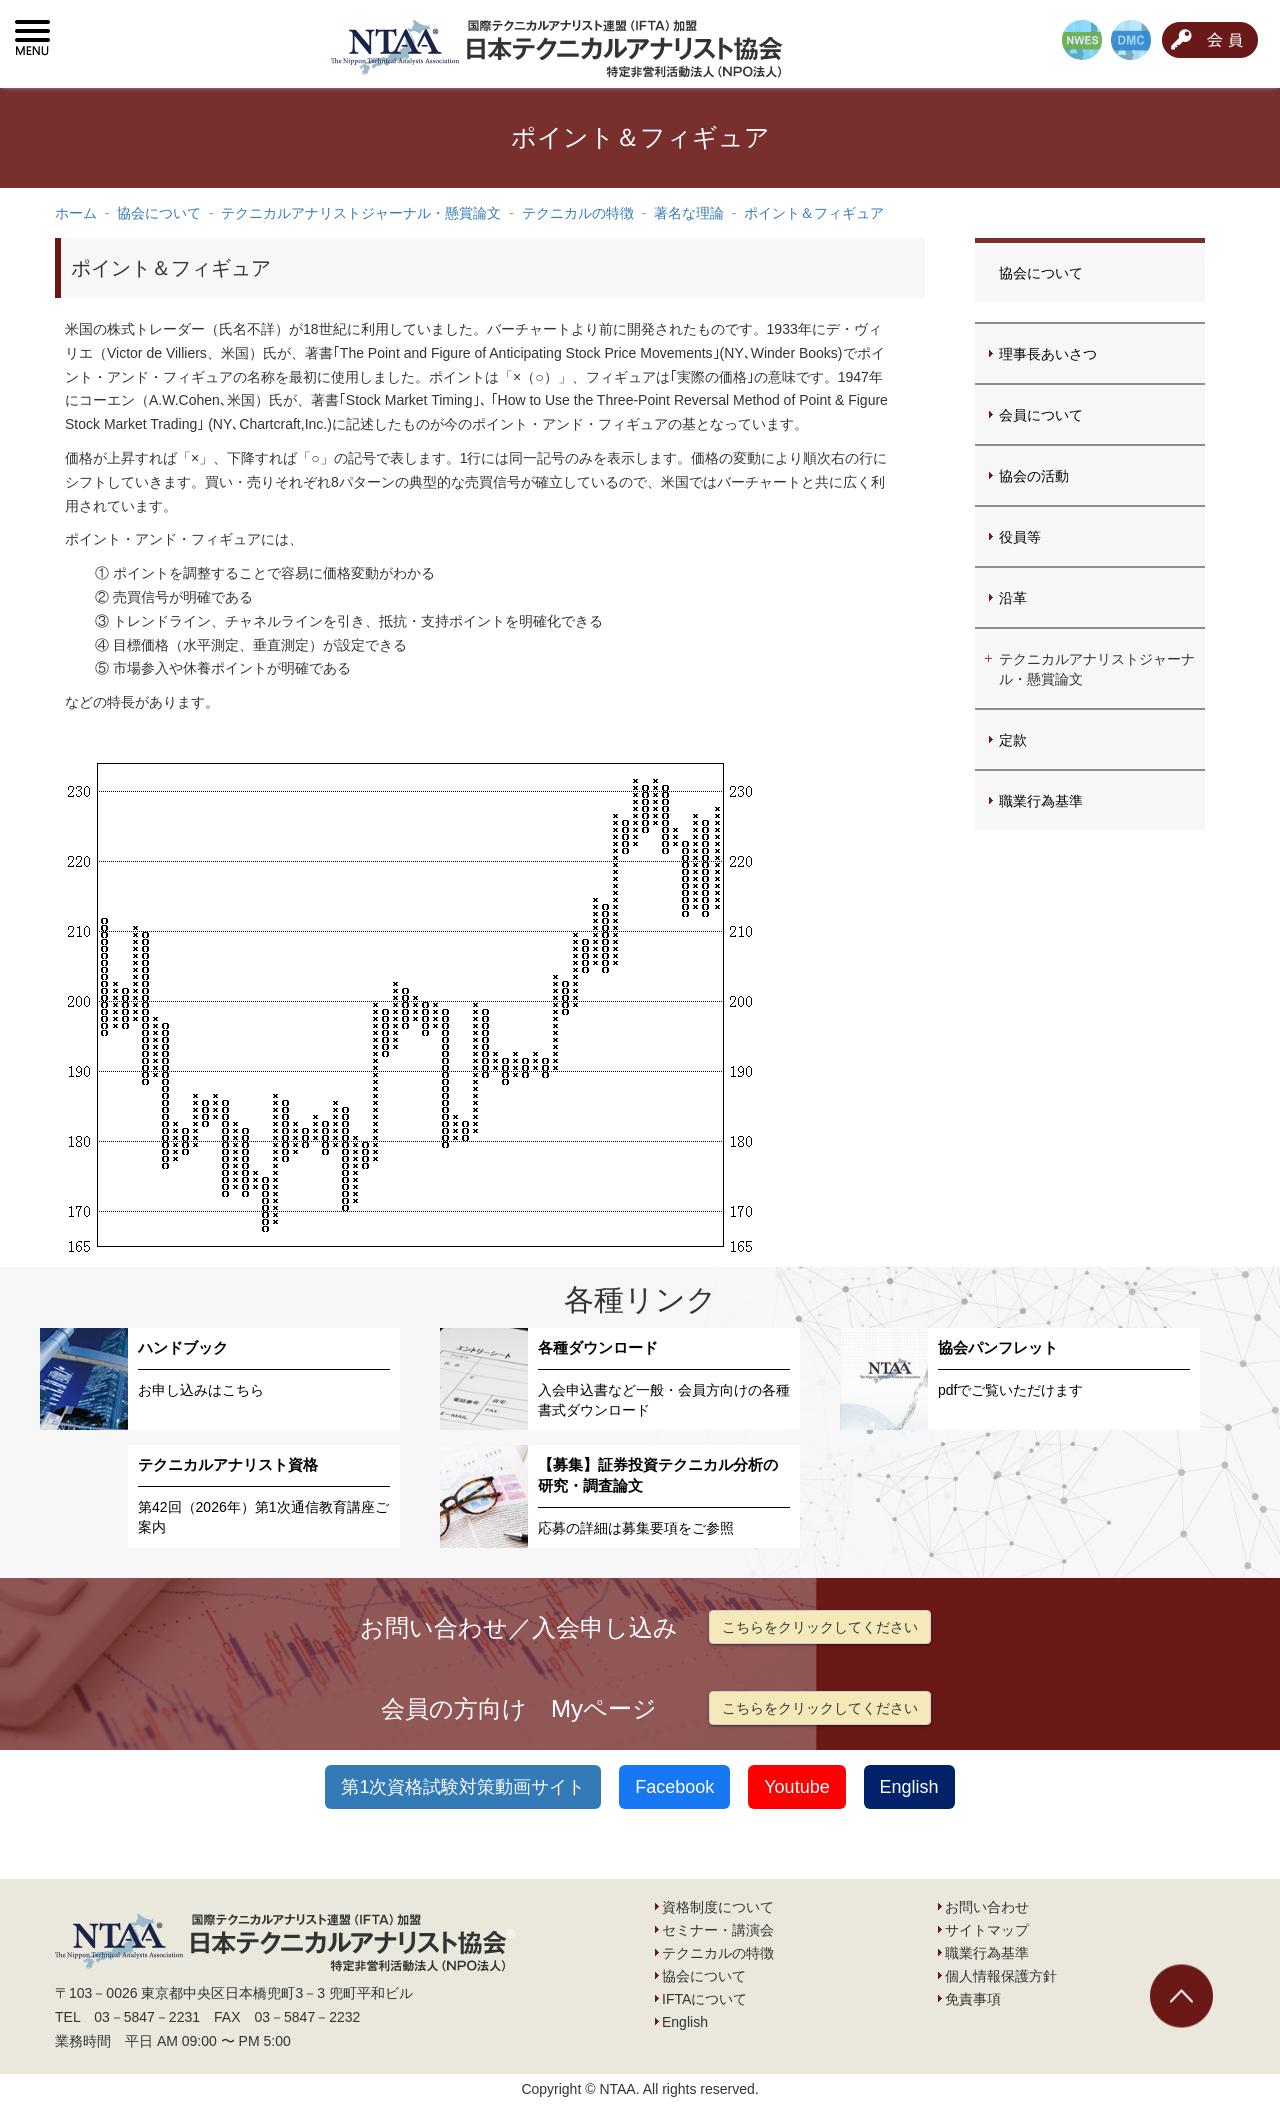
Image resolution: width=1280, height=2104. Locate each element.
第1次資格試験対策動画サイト (463, 1787)
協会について (1041, 273)
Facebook (674, 1787)
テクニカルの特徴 (718, 1953)
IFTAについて (704, 1999)
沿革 (1013, 598)
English (909, 1787)
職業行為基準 (1041, 801)
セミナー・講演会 (718, 1930)
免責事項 (973, 1999)
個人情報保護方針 (1001, 1976)
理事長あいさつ (1048, 354)
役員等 (1020, 537)
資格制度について (718, 1907)
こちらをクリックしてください (820, 1627)
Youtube (796, 1787)
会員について (1041, 415)
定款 (1013, 740)
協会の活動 (1034, 476)
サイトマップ (987, 1930)
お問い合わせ (987, 1907)
